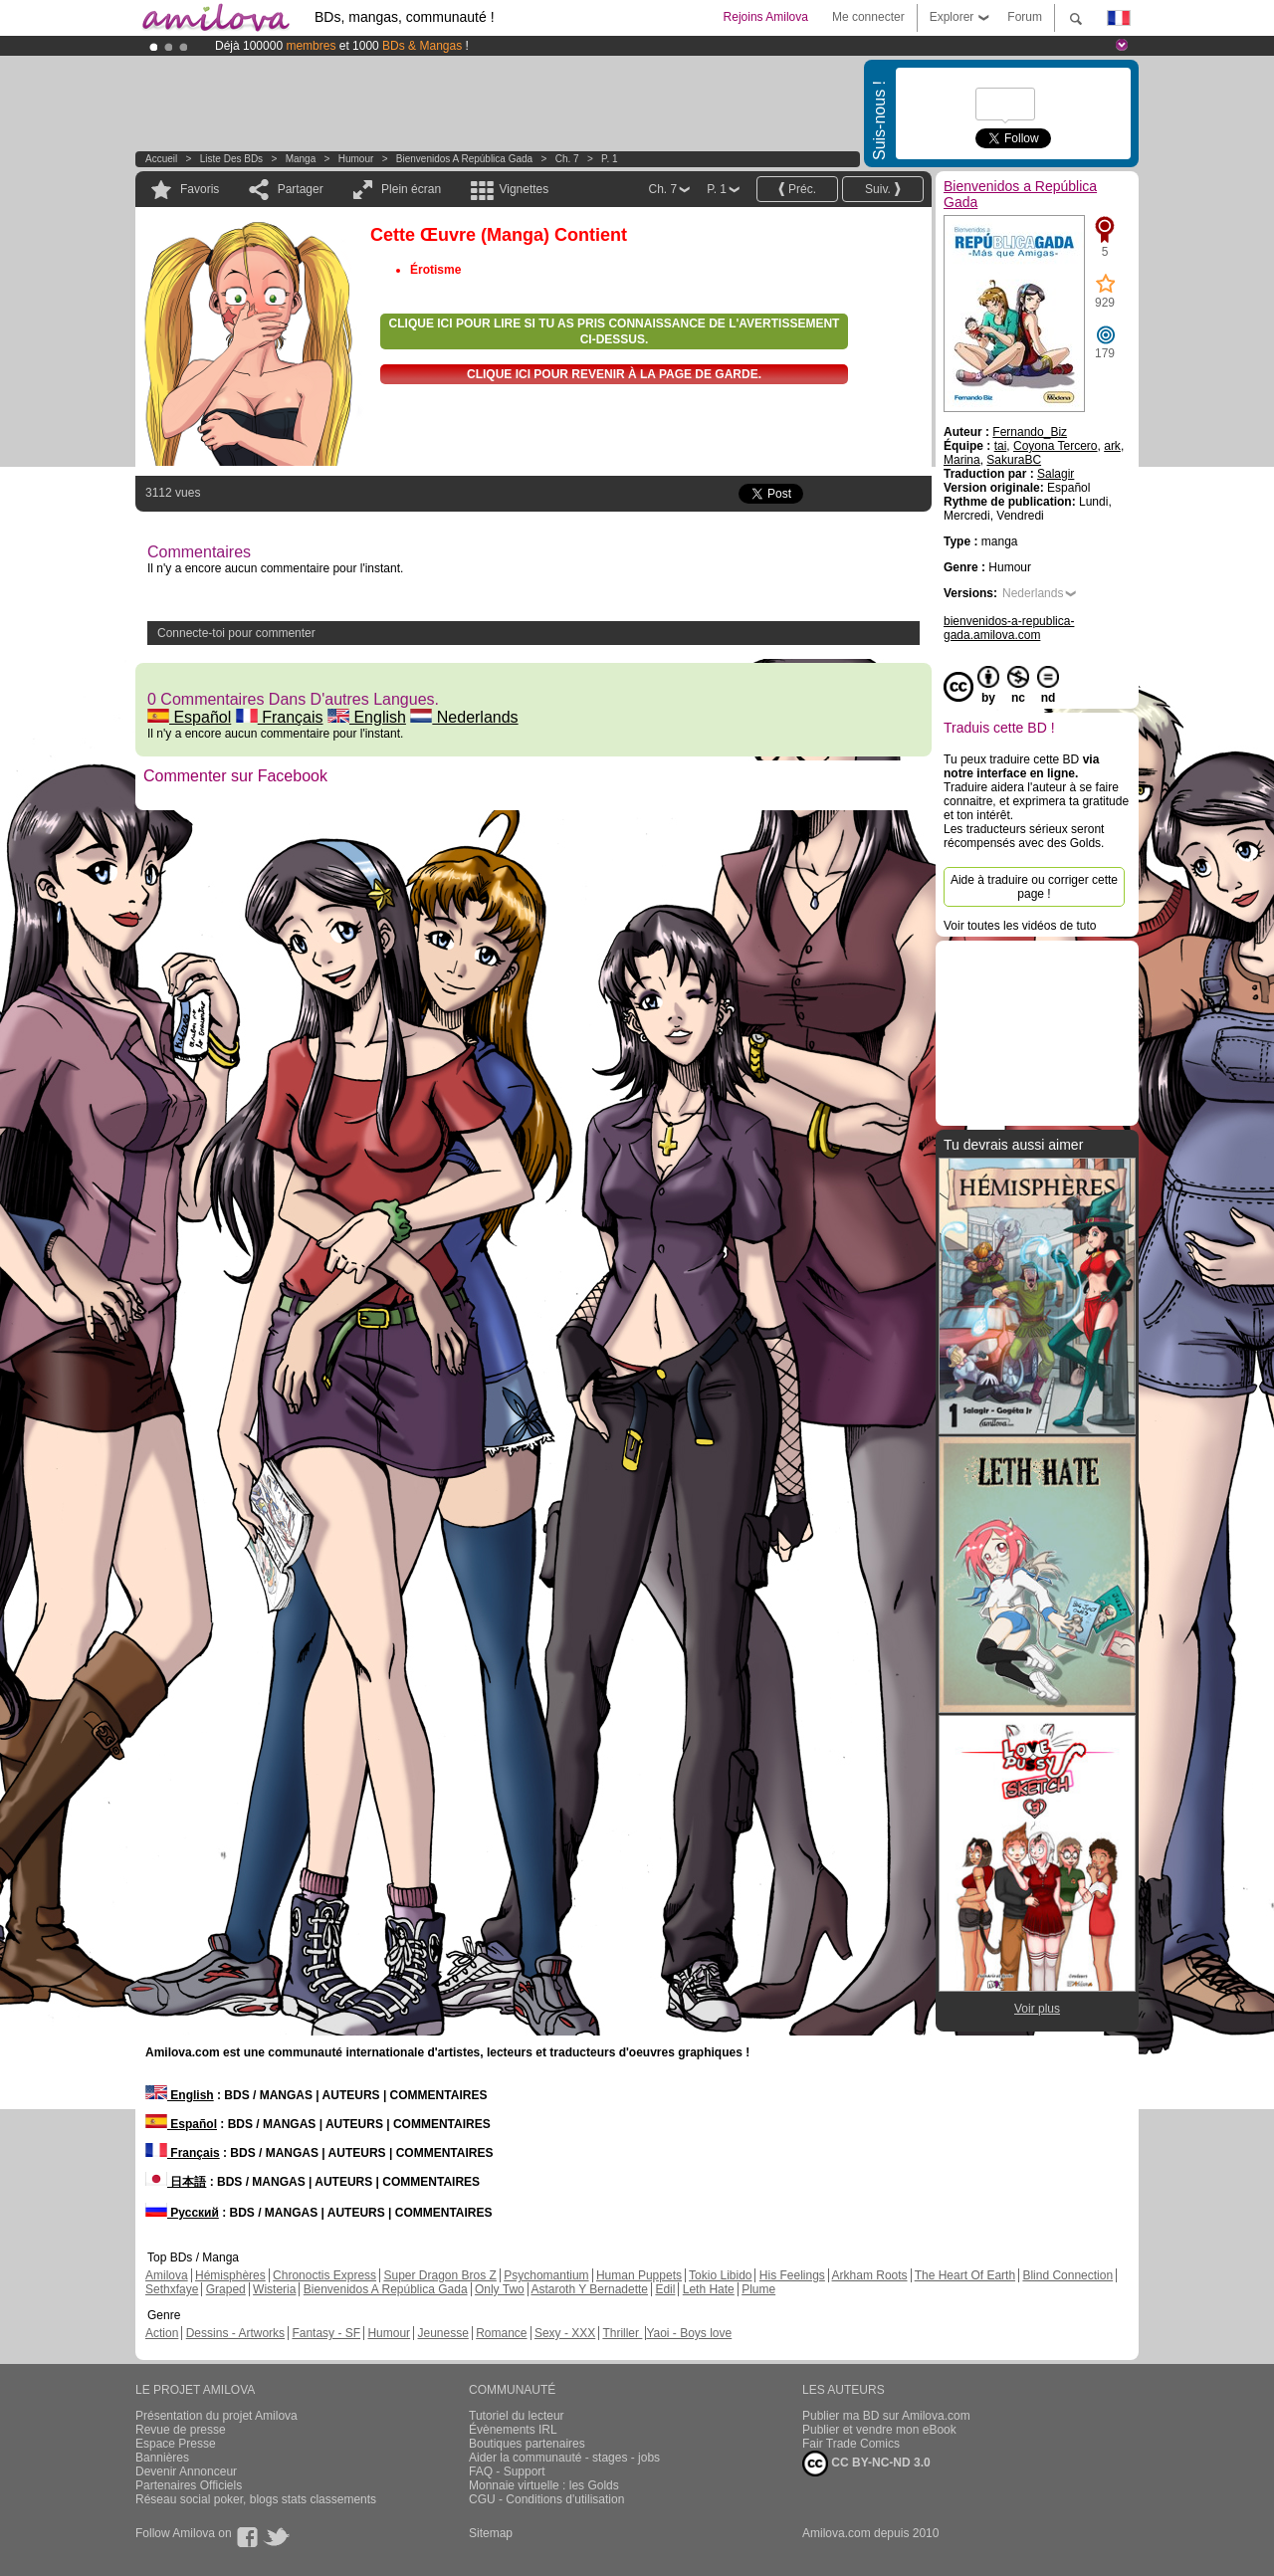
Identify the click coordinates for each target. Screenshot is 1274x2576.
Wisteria (274, 2289)
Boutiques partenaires (527, 2444)
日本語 (175, 2182)
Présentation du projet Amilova (216, 2416)
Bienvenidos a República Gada (464, 158)
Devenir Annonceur (186, 2471)
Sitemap (491, 2533)
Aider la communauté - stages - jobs (564, 2458)
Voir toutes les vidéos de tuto (1020, 926)
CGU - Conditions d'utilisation (546, 2499)
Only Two (500, 2289)
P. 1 (609, 158)
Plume (758, 2289)
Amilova (166, 2275)
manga (301, 158)
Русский (182, 2213)
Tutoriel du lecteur (516, 2416)
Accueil (161, 158)
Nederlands (464, 717)
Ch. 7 (567, 158)
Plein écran (411, 189)
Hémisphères (230, 2275)
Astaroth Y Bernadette (589, 2289)
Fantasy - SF (326, 2333)
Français (279, 717)
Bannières (162, 2458)
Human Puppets (639, 2275)
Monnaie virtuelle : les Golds (544, 2485)
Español (189, 717)
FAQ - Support (507, 2471)
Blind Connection (1067, 2275)
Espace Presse (175, 2444)
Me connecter (868, 17)
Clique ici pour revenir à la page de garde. (614, 374)
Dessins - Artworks (235, 2333)
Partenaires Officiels (188, 2485)
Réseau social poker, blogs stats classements (255, 2499)
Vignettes (523, 189)
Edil (665, 2289)
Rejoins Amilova (766, 17)
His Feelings (792, 2275)
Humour (356, 158)
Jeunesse (442, 2333)
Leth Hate (709, 2289)
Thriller (622, 2333)
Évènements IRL (513, 2430)
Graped (226, 2289)
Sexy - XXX (564, 2333)
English (366, 717)
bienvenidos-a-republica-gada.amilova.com (1009, 628)
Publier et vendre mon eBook (879, 2430)
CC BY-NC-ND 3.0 (866, 2463)
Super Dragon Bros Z (439, 2275)
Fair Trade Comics (851, 2444)
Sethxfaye (171, 2289)
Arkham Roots (870, 2275)
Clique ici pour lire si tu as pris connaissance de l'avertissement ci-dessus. (614, 331)
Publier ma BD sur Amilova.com (886, 2416)
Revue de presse (180, 2430)
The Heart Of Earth (965, 2275)
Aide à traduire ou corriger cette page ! (1034, 887)
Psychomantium (546, 2275)
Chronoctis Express (324, 2275)
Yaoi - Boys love (689, 2333)
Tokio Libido (720, 2275)
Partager (300, 189)
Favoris (199, 189)
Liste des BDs (231, 158)
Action (161, 2333)
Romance (501, 2333)
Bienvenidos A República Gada (386, 2289)
